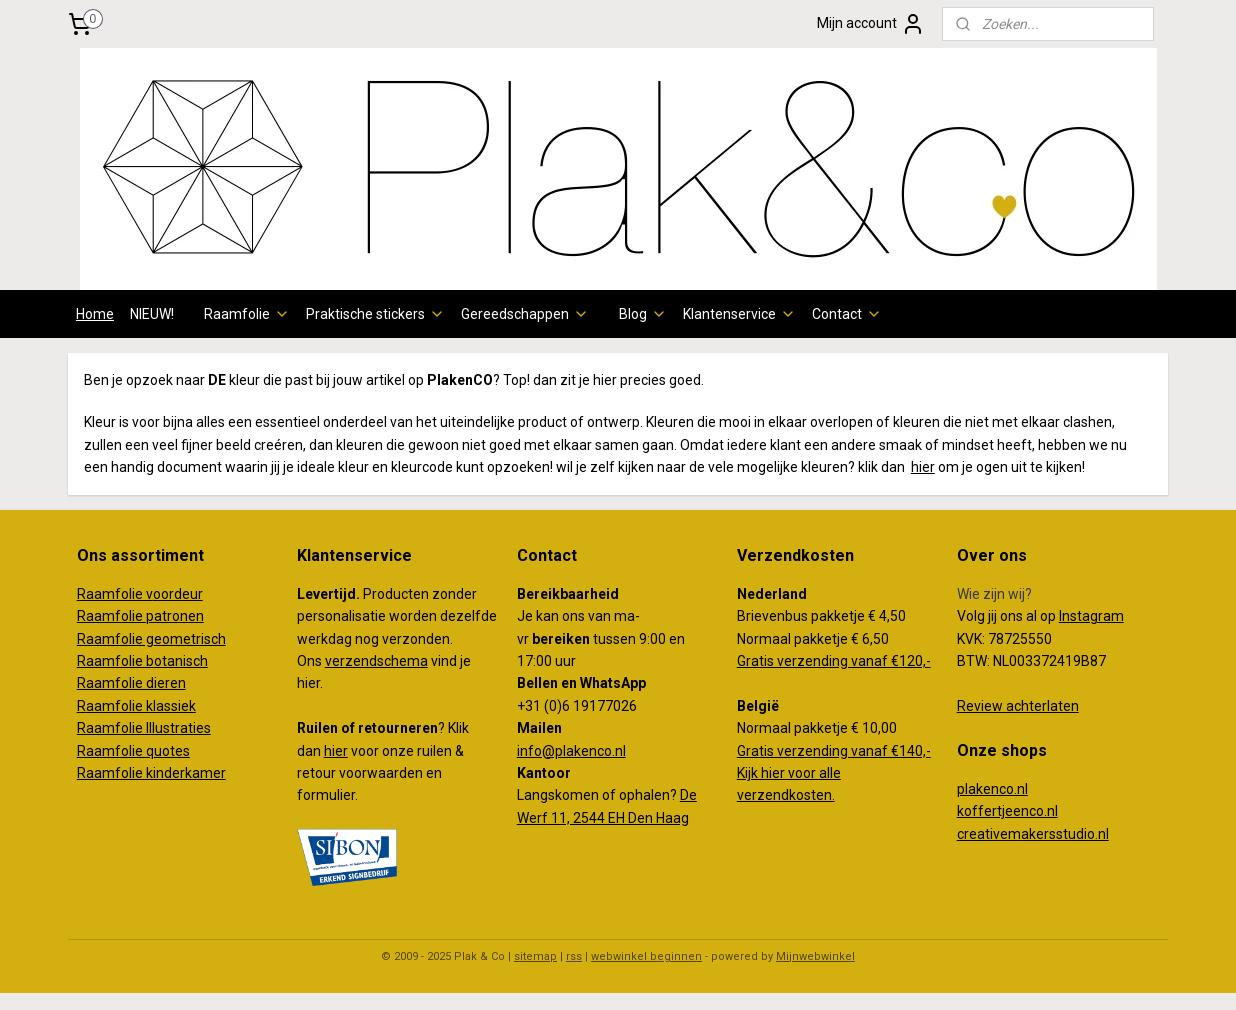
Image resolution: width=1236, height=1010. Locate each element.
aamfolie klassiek (141, 706)
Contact (847, 314)
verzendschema (376, 661)
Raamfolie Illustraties (144, 728)
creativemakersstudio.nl (1033, 834)
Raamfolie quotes (133, 751)
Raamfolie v (115, 594)
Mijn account (871, 24)
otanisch (181, 661)
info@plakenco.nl (571, 751)
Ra (85, 639)
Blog (643, 314)
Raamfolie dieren (131, 683)
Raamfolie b (115, 661)
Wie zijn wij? (994, 594)
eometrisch (190, 639)
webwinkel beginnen (646, 956)
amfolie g (124, 639)
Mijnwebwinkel (815, 956)
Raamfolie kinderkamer (151, 773)
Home (95, 314)
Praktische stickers (375, 314)
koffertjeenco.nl (1007, 811)
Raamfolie (247, 314)
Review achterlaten (1018, 706)
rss (574, 956)
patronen (175, 616)
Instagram (1091, 616)
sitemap (535, 956)
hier (923, 467)
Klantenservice (739, 314)
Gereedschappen (525, 314)
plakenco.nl (992, 789)
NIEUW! (152, 314)
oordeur (178, 594)
